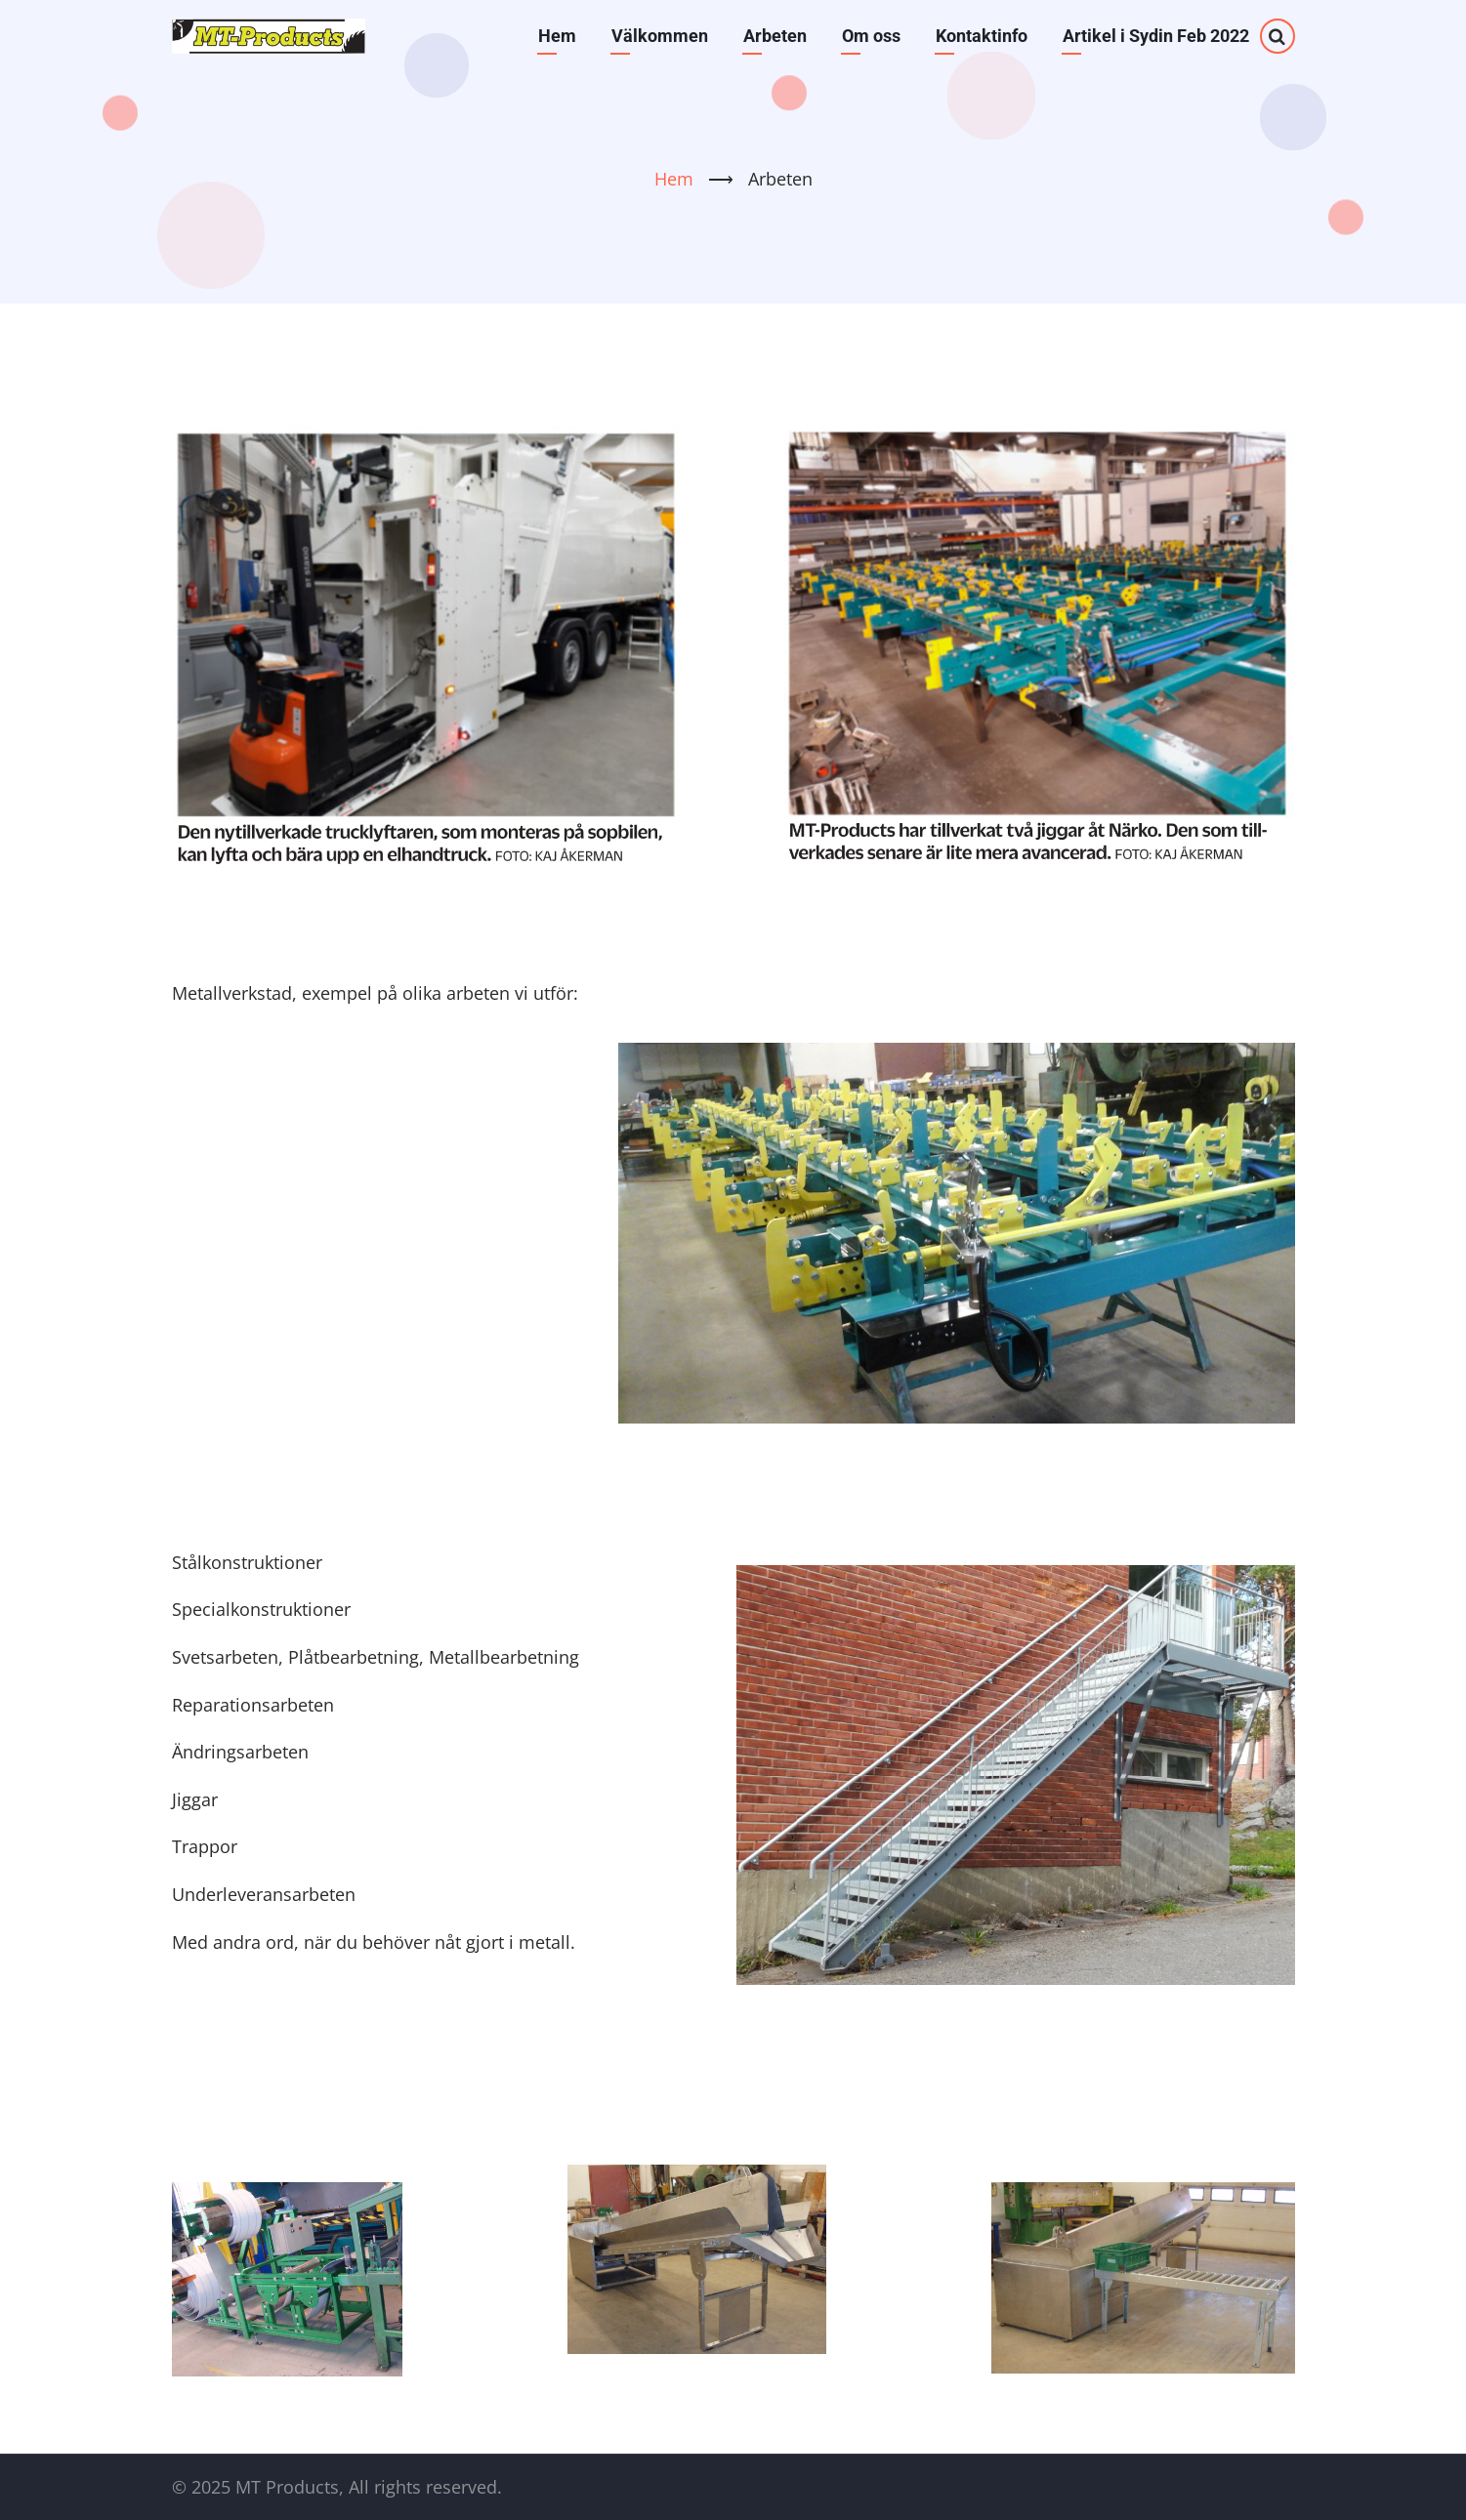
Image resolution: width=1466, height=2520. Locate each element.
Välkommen (659, 35)
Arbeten (775, 35)
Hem (557, 35)
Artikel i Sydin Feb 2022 (1156, 35)
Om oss (871, 35)
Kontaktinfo (981, 35)
